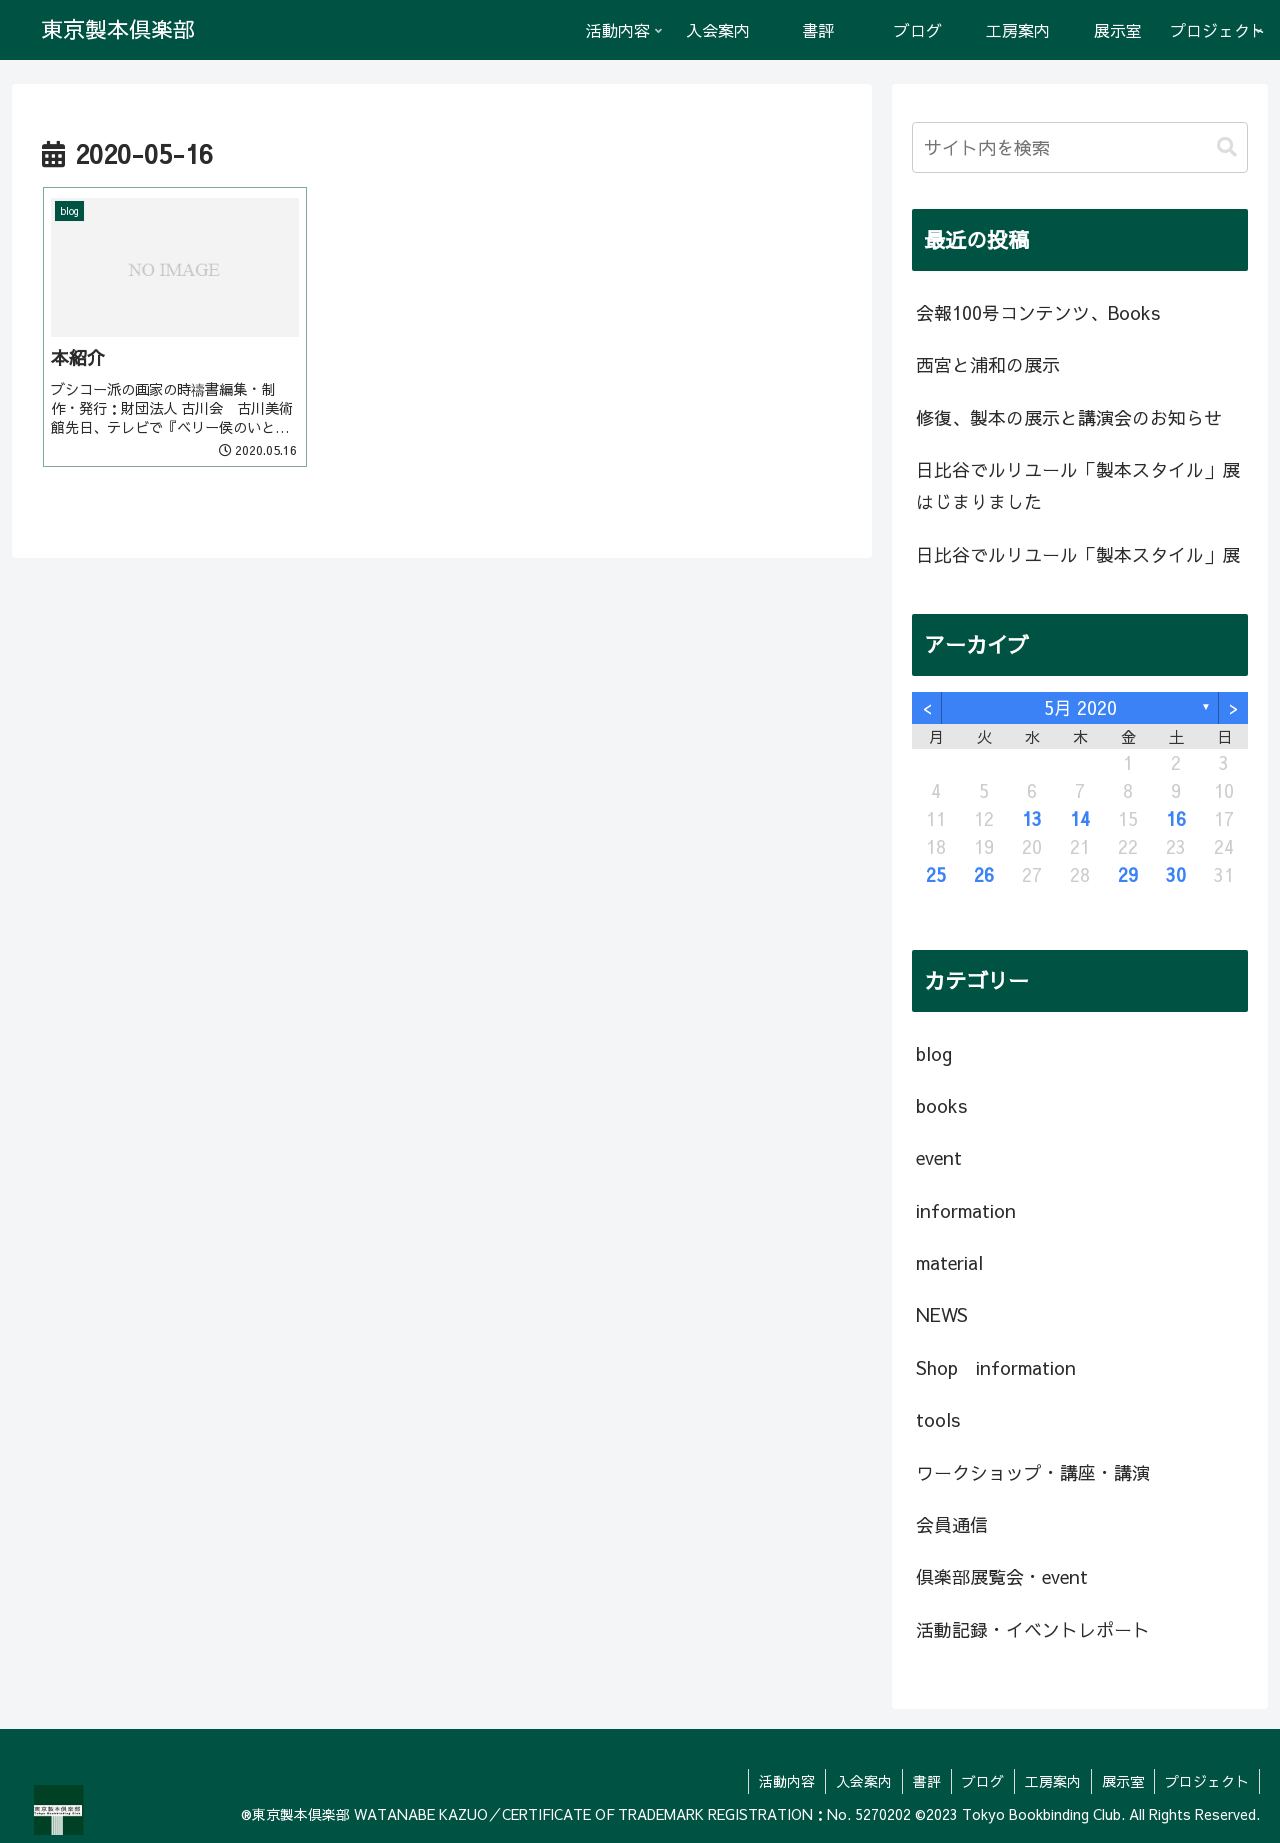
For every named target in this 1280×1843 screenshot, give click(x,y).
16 (1176, 818)
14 (1080, 818)
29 (1128, 874)
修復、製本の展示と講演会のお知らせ (1069, 417)
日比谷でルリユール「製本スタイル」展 (1078, 554)
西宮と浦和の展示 (988, 364)
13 (1032, 818)
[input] (1080, 147)
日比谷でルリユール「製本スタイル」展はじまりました (1078, 485)
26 (984, 874)
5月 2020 (1080, 707)
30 (1176, 874)
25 (936, 874)
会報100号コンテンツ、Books (1038, 312)
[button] (1227, 147)
